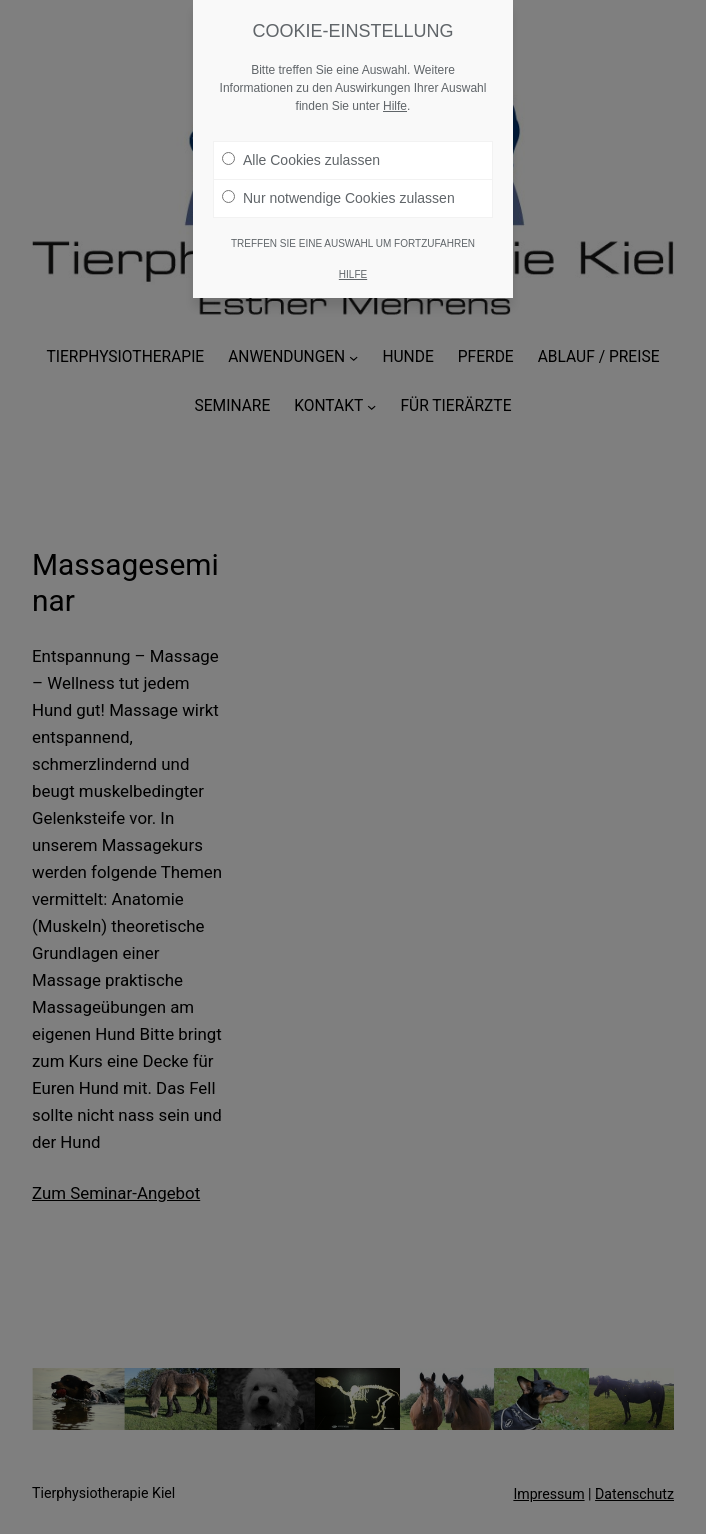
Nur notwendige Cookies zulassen (338, 198)
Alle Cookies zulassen (301, 160)
